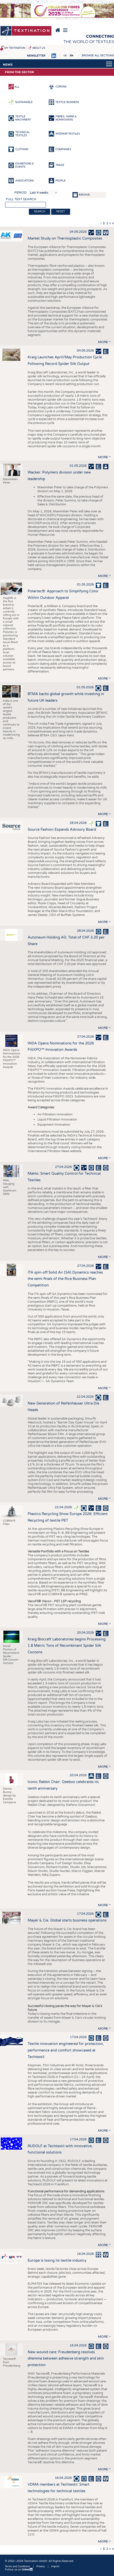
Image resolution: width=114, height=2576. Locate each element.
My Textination (14, 48)
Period (20, 193)
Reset (60, 211)
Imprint (55, 2566)
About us (38, 48)
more (103, 342)
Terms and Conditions (17, 2566)
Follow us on (19, 2569)
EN (71, 55)
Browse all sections (98, 55)
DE (65, 55)
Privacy (40, 2566)
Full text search (21, 199)
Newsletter (36, 55)
